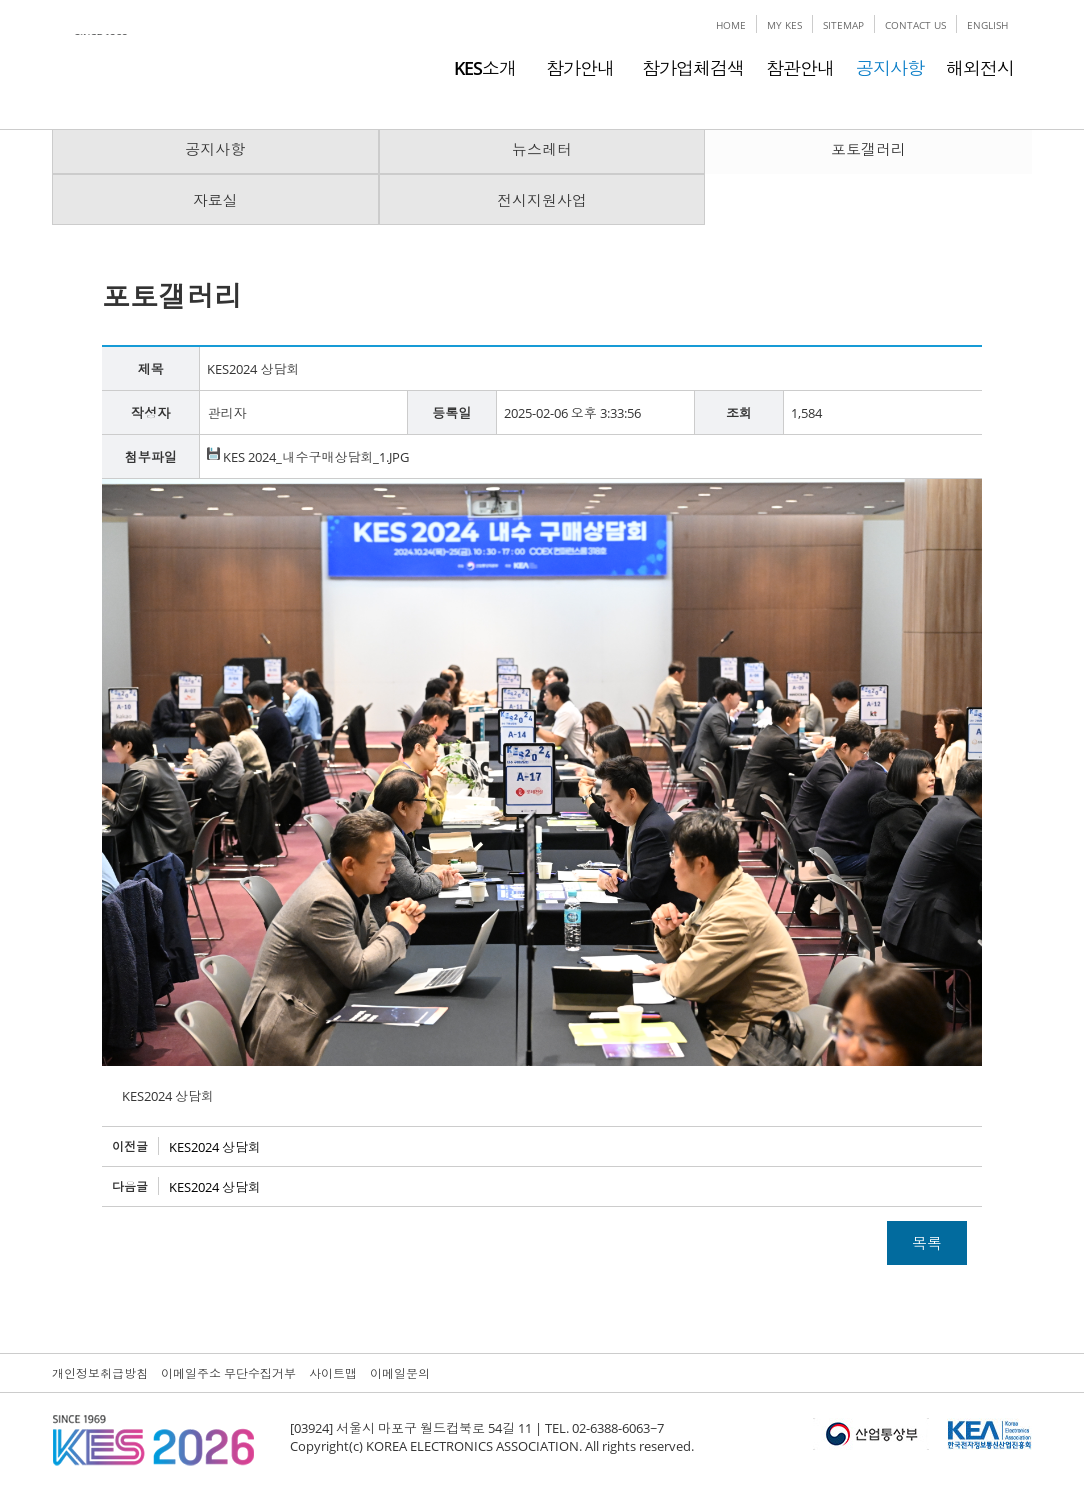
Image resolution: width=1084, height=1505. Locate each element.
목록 (927, 1243)
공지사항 (890, 68)
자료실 (215, 200)
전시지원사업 (542, 200)
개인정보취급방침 (100, 1373)
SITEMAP (843, 25)
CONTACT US (915, 25)
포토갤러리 (868, 149)
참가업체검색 (693, 68)
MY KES (784, 25)
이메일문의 (400, 1373)
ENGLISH (987, 25)
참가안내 (576, 68)
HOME (731, 25)
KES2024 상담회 (215, 1147)
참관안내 (800, 68)
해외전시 (980, 68)
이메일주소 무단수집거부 (228, 1373)
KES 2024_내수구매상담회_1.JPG (308, 457)
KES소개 (485, 68)
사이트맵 (333, 1373)
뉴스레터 (542, 149)
